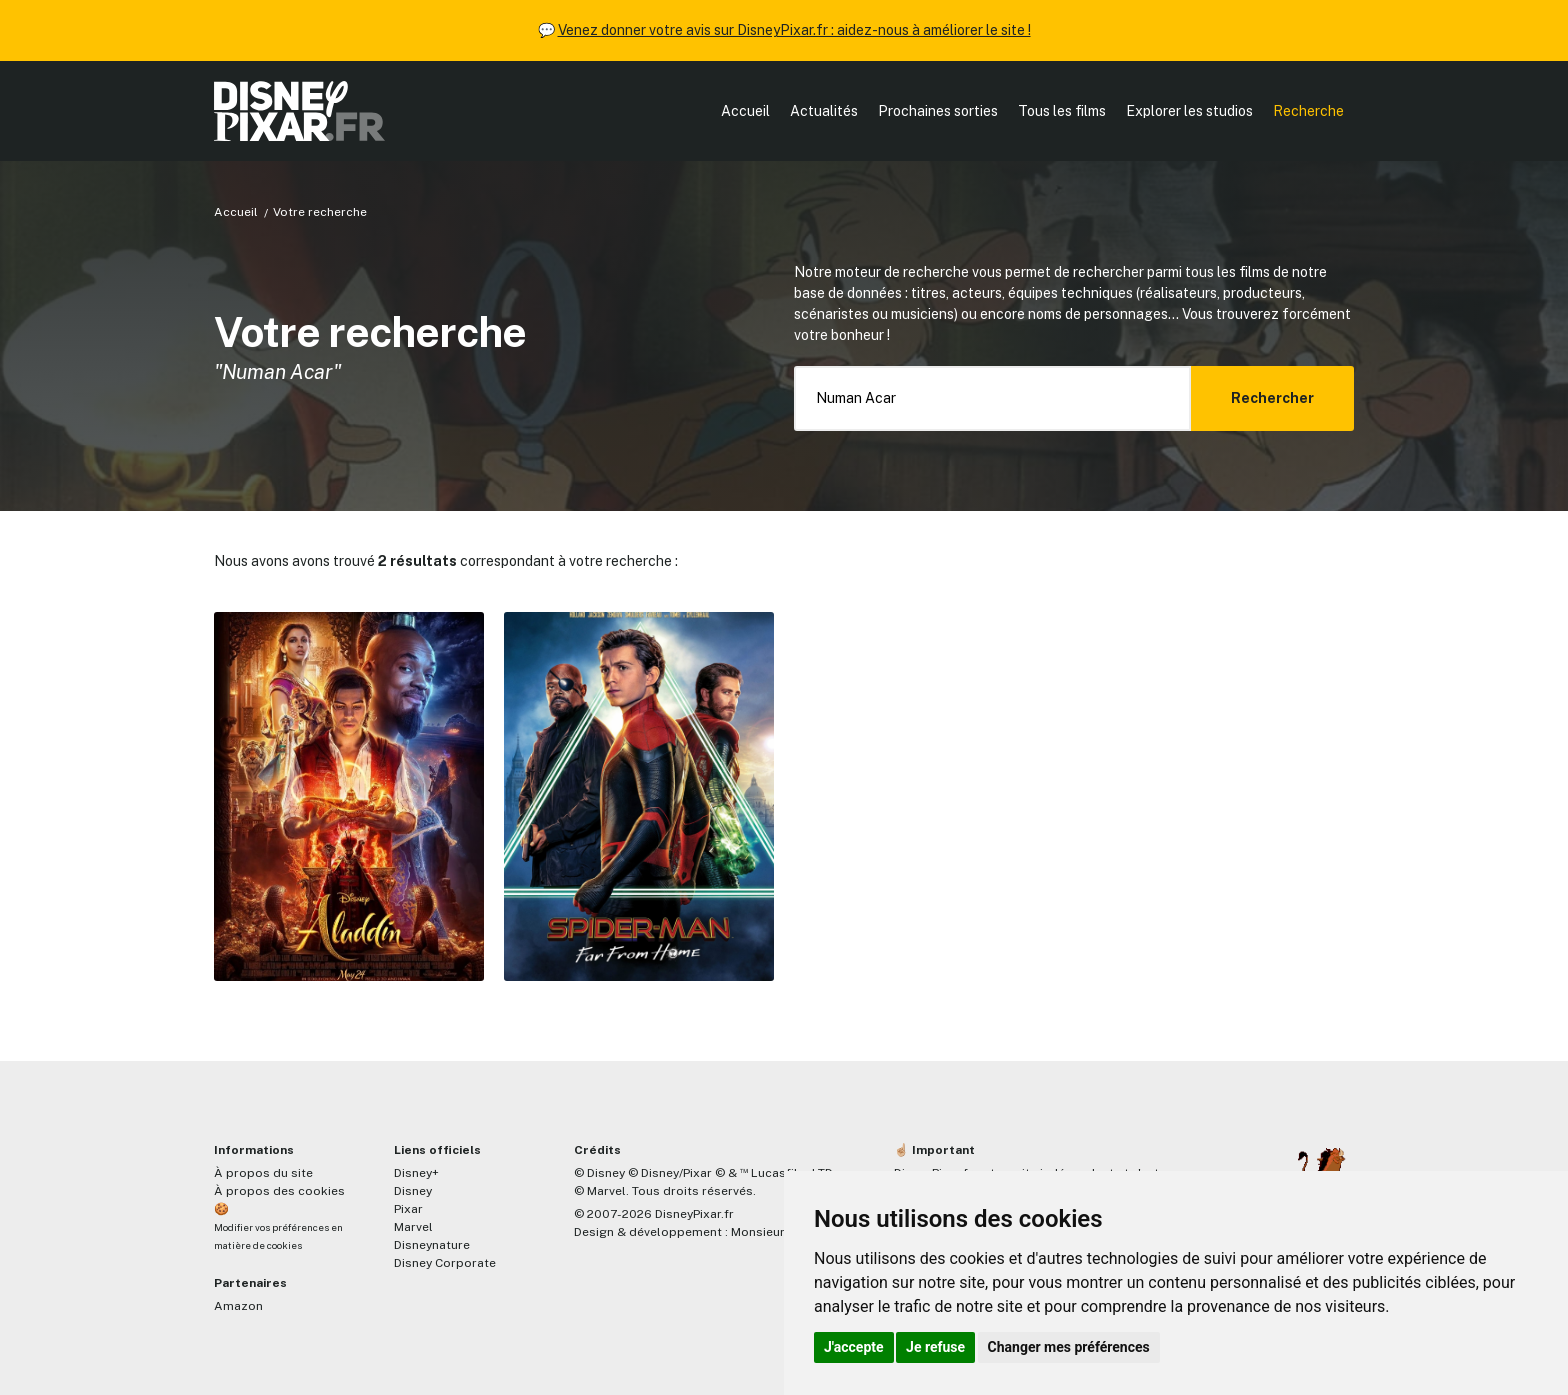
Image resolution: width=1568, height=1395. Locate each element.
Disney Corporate (445, 1263)
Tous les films (1062, 111)
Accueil (745, 111)
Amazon (238, 1306)
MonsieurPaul (770, 1232)
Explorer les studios (1189, 111)
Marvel (413, 1227)
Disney (413, 1191)
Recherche (1308, 111)
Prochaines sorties (938, 111)
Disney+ (416, 1173)
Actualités (824, 111)
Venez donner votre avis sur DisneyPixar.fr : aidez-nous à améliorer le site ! (794, 30)
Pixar (408, 1209)
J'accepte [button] (854, 1347)
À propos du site (263, 1173)
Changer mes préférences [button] (1069, 1347)
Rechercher (1272, 398)
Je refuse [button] (935, 1347)
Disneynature (432, 1245)
